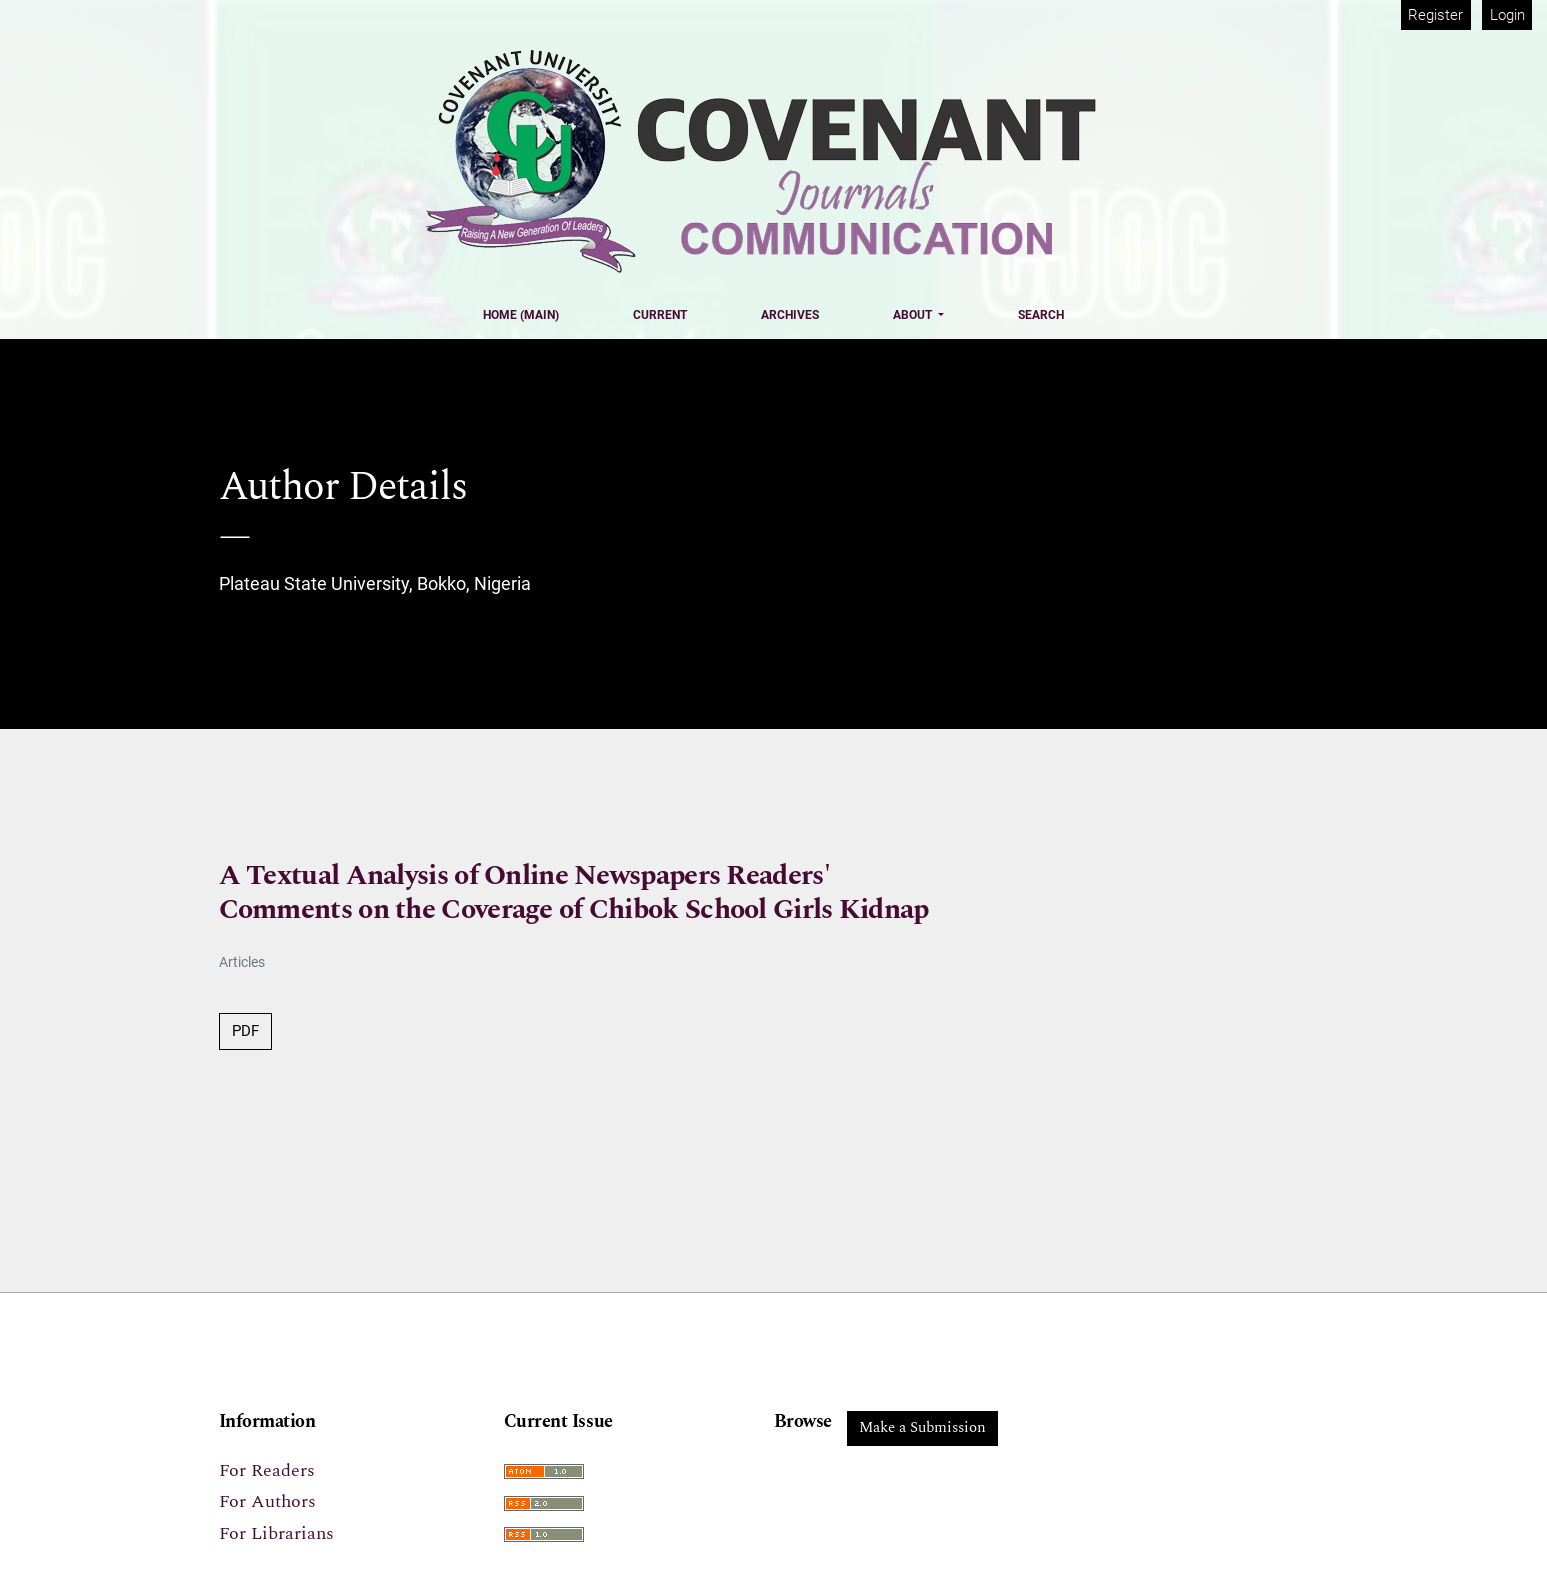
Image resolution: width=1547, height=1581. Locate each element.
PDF (245, 1031)
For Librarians (276, 1533)
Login (1507, 15)
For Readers (267, 1470)
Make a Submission (922, 1427)
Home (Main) (521, 315)
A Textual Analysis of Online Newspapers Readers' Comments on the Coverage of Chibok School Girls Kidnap (574, 893)
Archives (790, 315)
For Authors (267, 1501)
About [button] (914, 315)
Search (1041, 315)
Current (660, 315)
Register (1435, 15)
